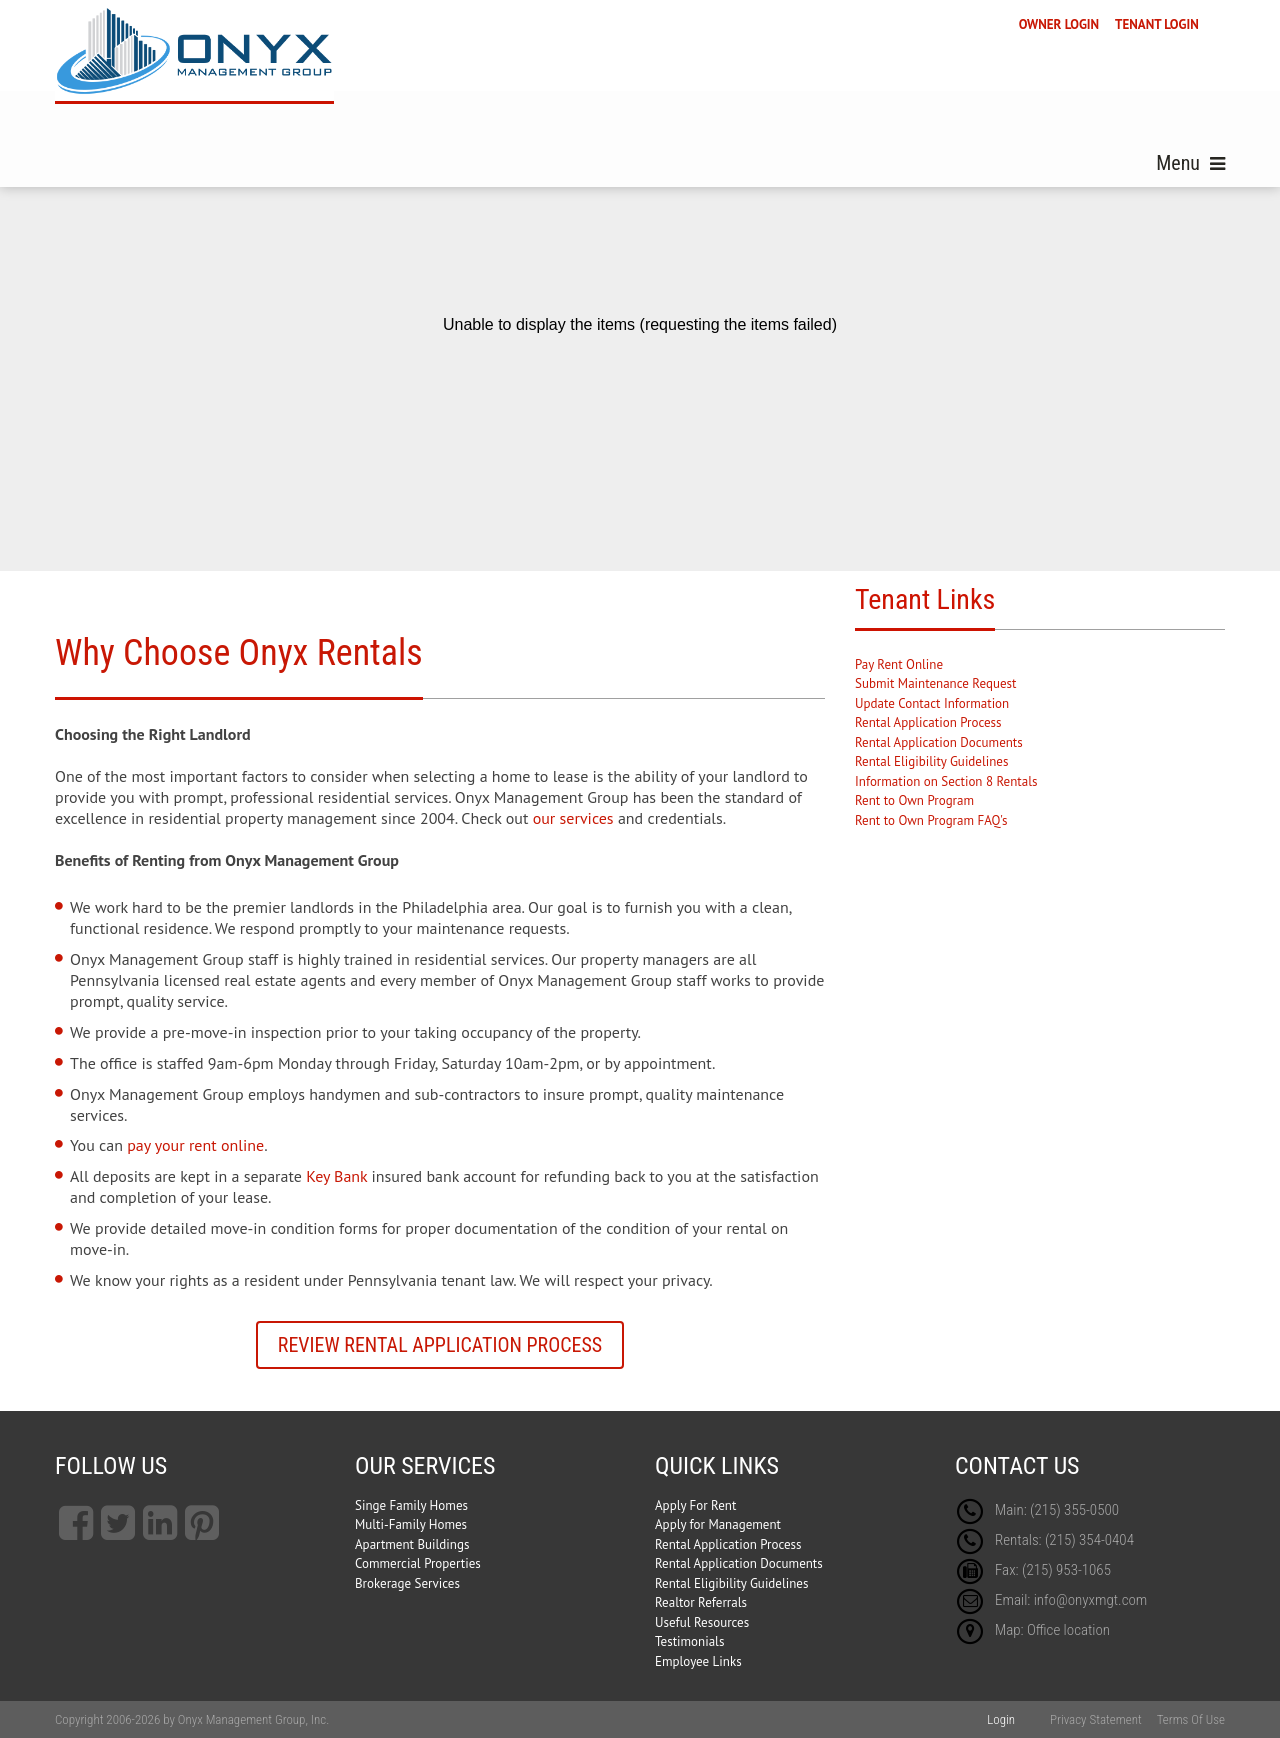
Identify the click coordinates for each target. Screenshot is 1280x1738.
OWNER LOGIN (1059, 24)
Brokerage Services (407, 1583)
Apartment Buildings (412, 1544)
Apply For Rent (695, 1505)
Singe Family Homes (411, 1505)
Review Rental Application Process (440, 1345)
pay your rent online (195, 1145)
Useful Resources (702, 1622)
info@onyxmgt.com (1091, 1600)
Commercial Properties (418, 1563)
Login (1001, 1719)
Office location (1068, 1630)
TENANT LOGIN (1157, 24)
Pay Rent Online (899, 664)
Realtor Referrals (701, 1602)
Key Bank (336, 1176)
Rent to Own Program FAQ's (931, 820)
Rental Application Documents (939, 742)
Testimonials (689, 1641)
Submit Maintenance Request (935, 683)
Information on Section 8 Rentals (946, 781)
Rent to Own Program (914, 800)
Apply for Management (718, 1524)
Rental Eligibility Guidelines (931, 761)
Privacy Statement (1096, 1719)
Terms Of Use (1191, 1719)
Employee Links (698, 1661)
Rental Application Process (928, 722)
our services (573, 818)
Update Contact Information (932, 703)
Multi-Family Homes (411, 1524)
